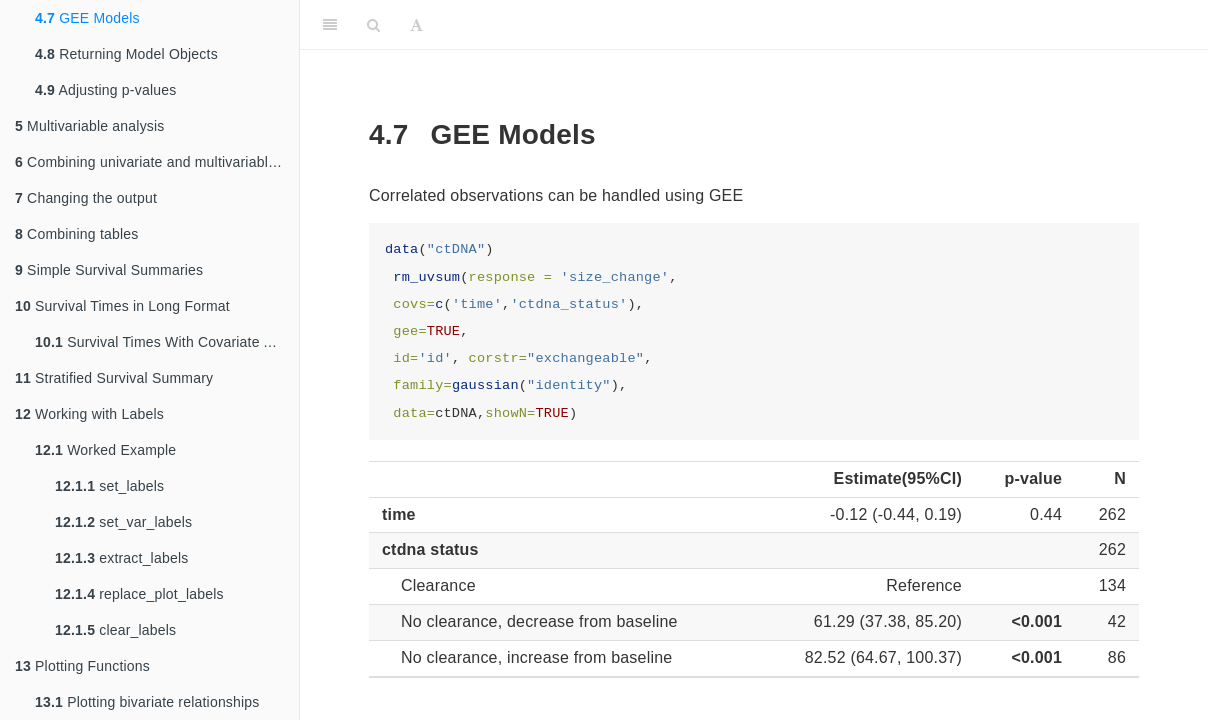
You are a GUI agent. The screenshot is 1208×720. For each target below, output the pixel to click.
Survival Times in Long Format (122, 306)
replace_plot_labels (139, 594)
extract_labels (121, 558)
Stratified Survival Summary (114, 378)
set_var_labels (123, 522)
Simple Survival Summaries (109, 270)
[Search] (373, 25)
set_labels (109, 486)
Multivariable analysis (90, 126)
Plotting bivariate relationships (147, 702)
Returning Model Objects (126, 54)
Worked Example (105, 450)
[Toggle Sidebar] (330, 25)
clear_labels (115, 630)
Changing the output (86, 198)
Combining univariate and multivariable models (157, 162)
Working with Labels (89, 414)
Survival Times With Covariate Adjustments (167, 342)
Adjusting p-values (105, 90)
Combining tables (76, 234)
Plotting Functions (82, 666)
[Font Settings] (416, 25)
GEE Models (87, 18)
